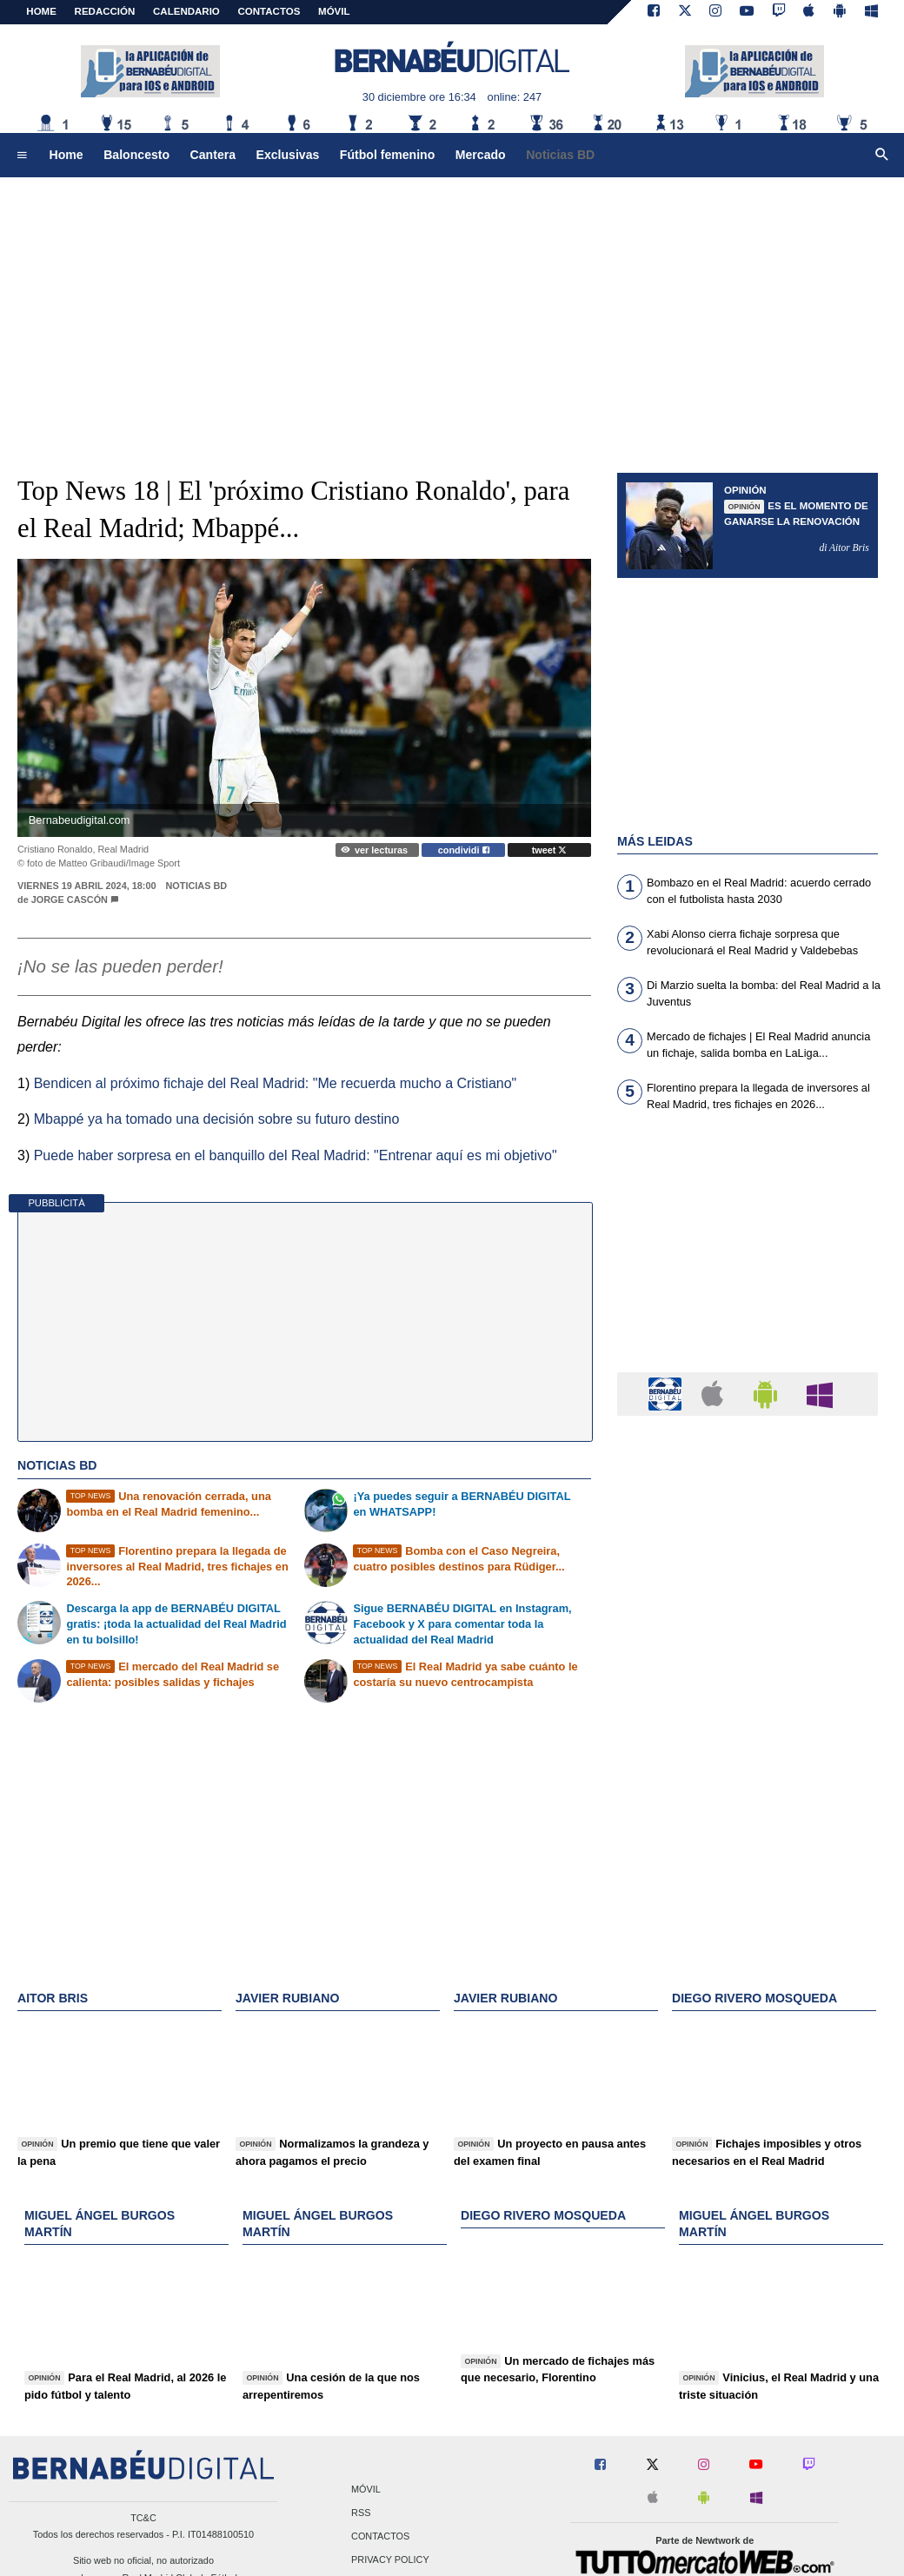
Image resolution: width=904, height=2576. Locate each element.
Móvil (366, 2489)
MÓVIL (333, 11)
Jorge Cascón (69, 899)
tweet (550, 850)
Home (41, 11)
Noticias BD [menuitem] (560, 155)
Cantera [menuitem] (213, 155)
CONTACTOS (269, 11)
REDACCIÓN (105, 11)
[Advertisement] (452, 313)
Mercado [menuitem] (480, 155)
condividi (463, 850)
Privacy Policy (390, 2560)
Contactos (380, 2536)
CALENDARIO (186, 11)
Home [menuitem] (66, 155)
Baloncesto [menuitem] (136, 155)
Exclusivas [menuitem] (288, 155)
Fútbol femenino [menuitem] (387, 155)
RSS (360, 2512)
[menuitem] (22, 156)
